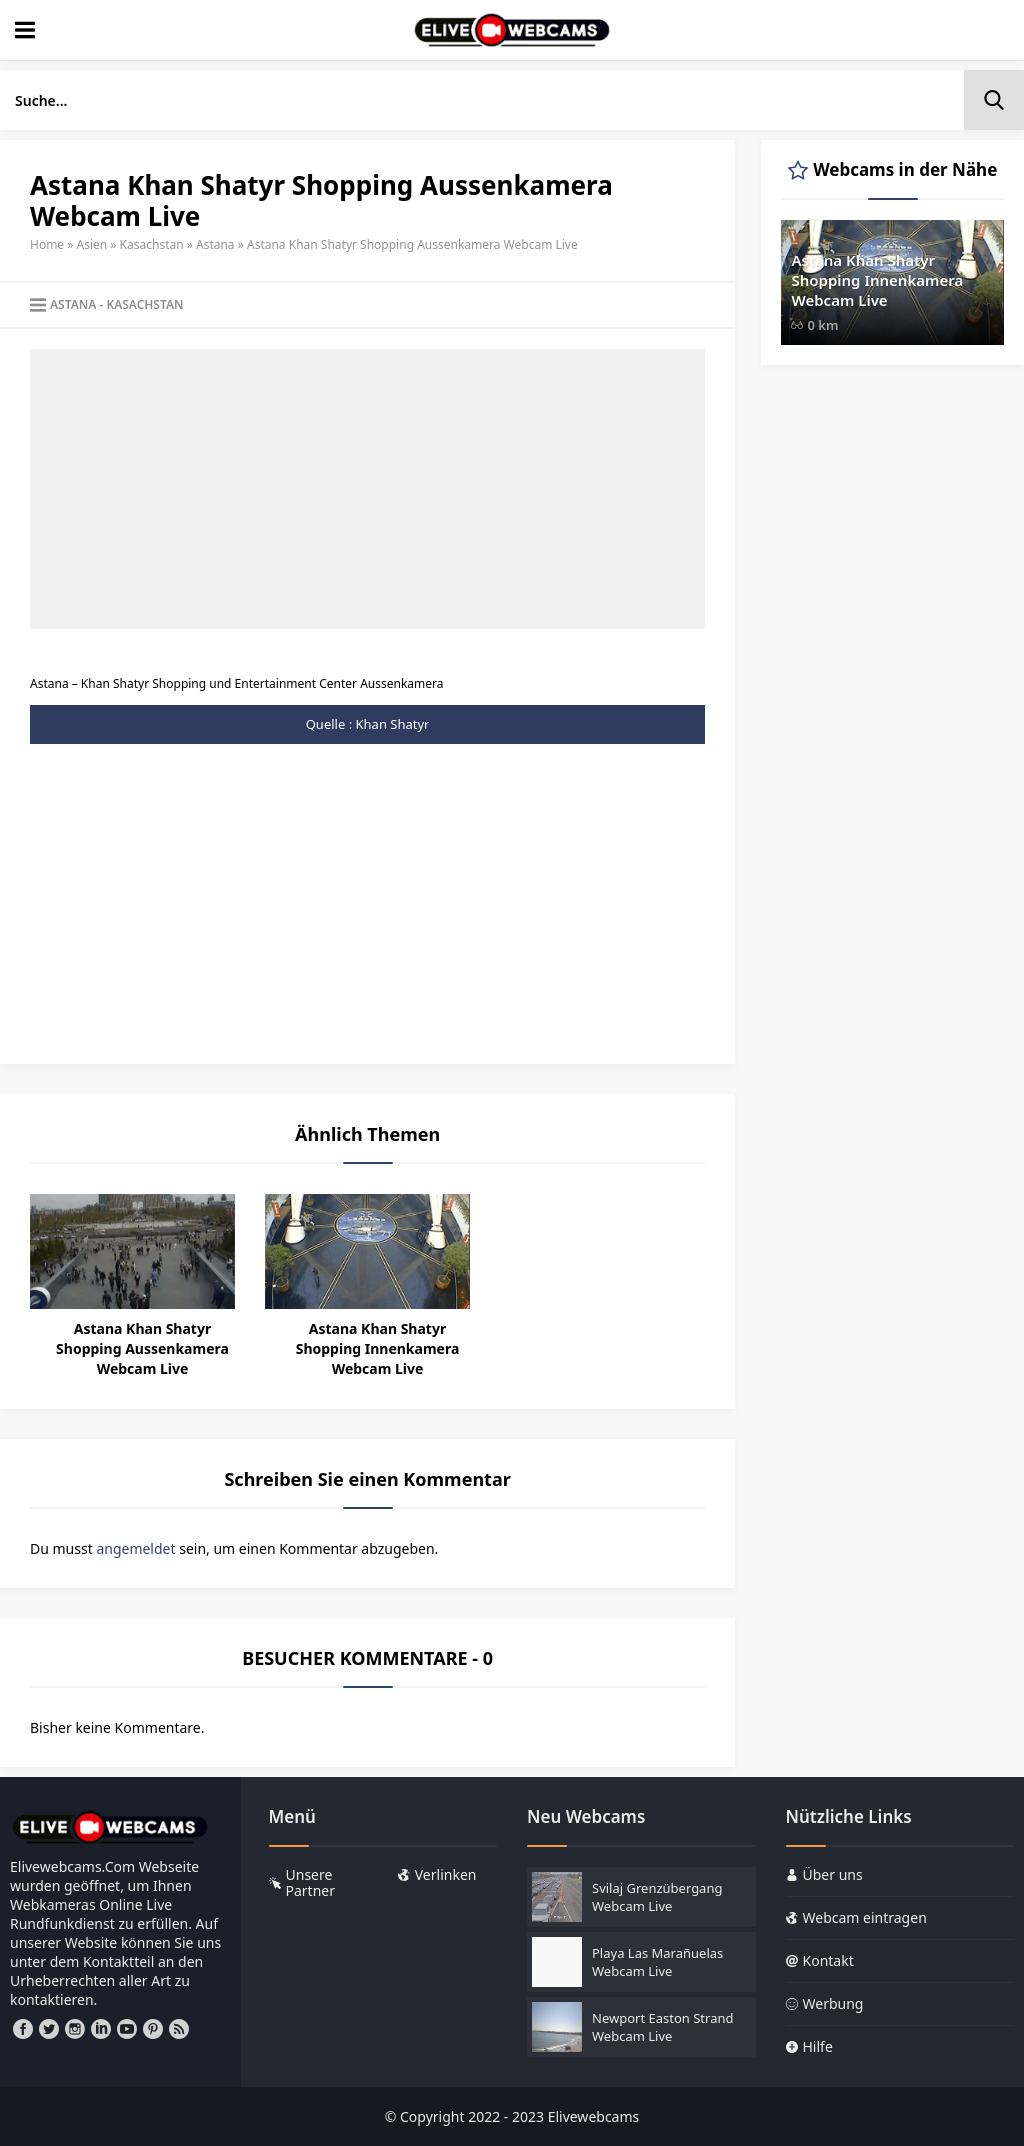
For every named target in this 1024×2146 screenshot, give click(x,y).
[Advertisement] (367, 489)
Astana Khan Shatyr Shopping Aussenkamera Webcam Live (142, 1348)
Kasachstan (152, 244)
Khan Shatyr (393, 724)
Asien (92, 244)
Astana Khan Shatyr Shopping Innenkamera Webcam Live (378, 1348)
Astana (215, 244)
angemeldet (135, 1548)
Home (47, 244)
